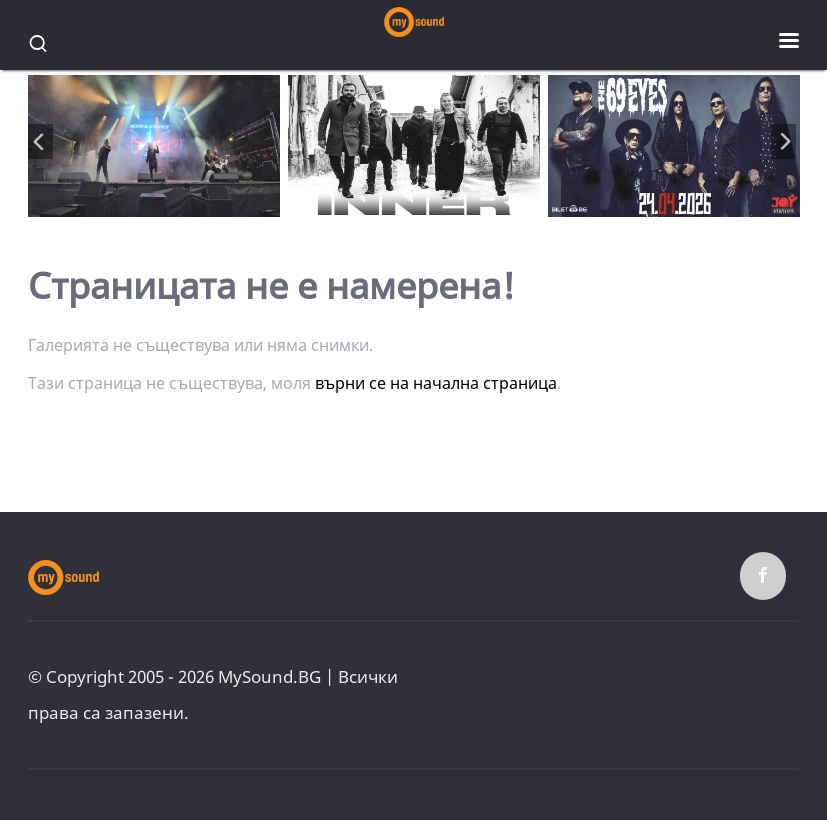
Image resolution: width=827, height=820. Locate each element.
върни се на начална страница (436, 383)
